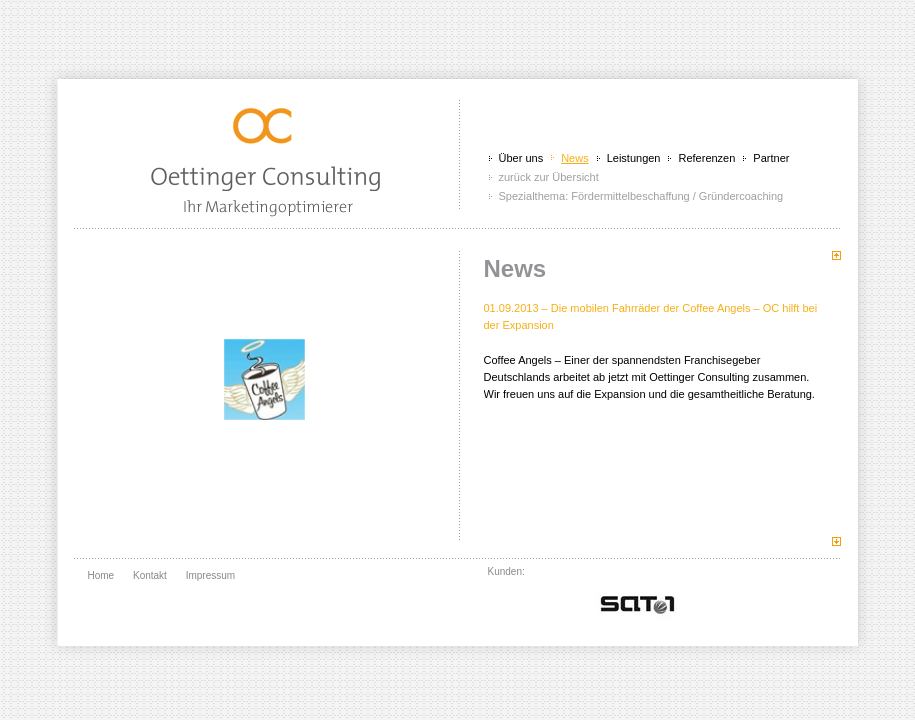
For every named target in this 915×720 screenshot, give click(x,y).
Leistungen (634, 158)
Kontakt (150, 575)
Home (101, 575)
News (575, 158)
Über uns (521, 158)
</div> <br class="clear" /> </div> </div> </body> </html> (638, 602)
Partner (771, 158)
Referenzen (706, 158)
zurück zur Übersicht (549, 177)
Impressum (210, 575)
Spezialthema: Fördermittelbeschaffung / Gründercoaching (641, 196)
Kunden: (506, 571)
